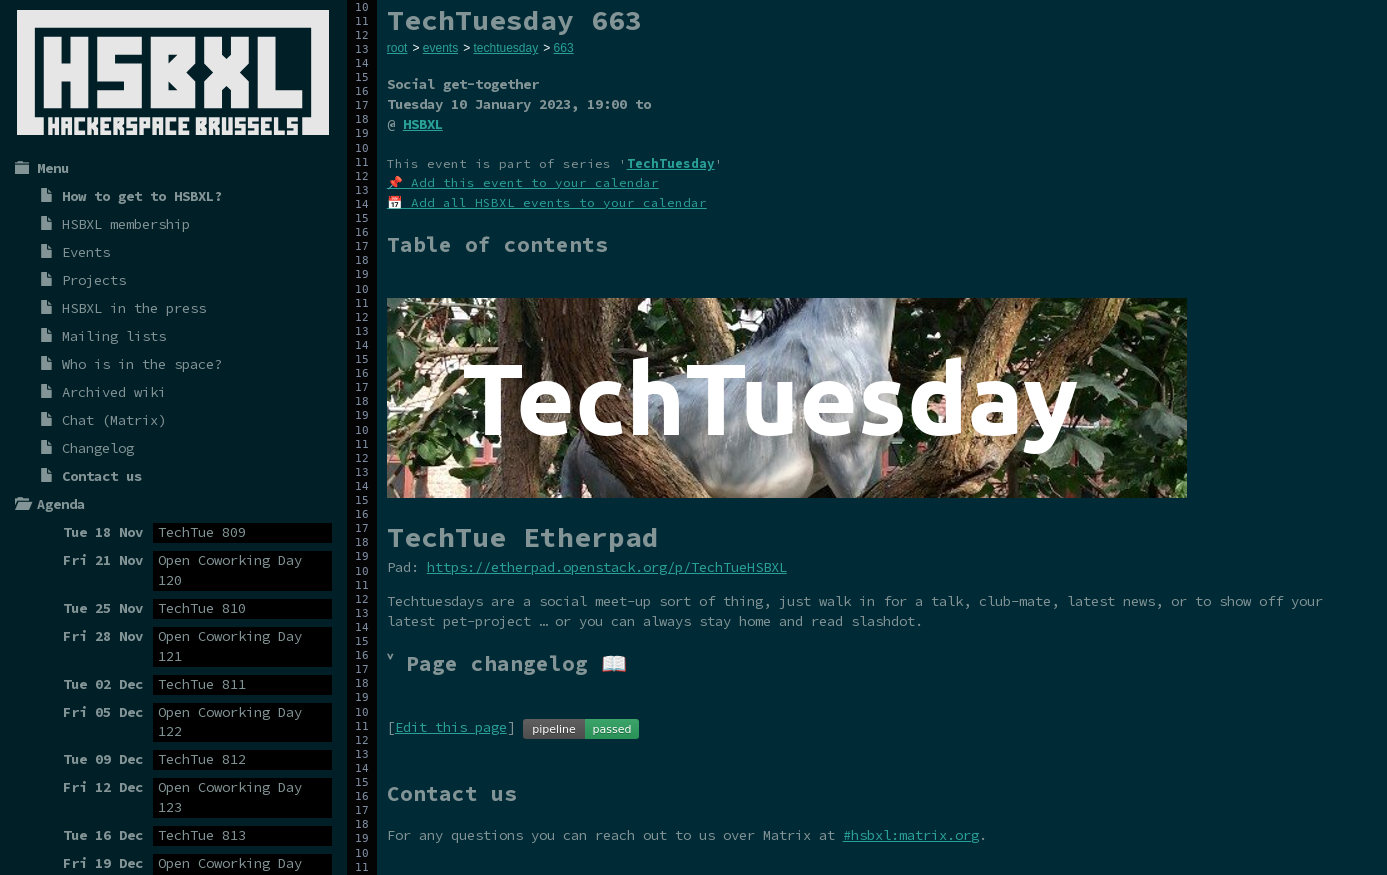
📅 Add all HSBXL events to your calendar (547, 202)
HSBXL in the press (134, 308)
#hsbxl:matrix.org (911, 835)
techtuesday (505, 48)
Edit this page (451, 727)
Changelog (98, 448)
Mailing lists (114, 336)
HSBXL (423, 124)
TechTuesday (671, 163)
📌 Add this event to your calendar (523, 182)
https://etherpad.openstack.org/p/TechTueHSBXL (607, 567)
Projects (94, 280)
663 (564, 48)
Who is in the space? (142, 364)
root (397, 48)
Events (86, 252)
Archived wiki (114, 392)
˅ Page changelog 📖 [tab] (507, 663)
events (440, 48)
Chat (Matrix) (114, 420)
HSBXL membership (126, 224)
